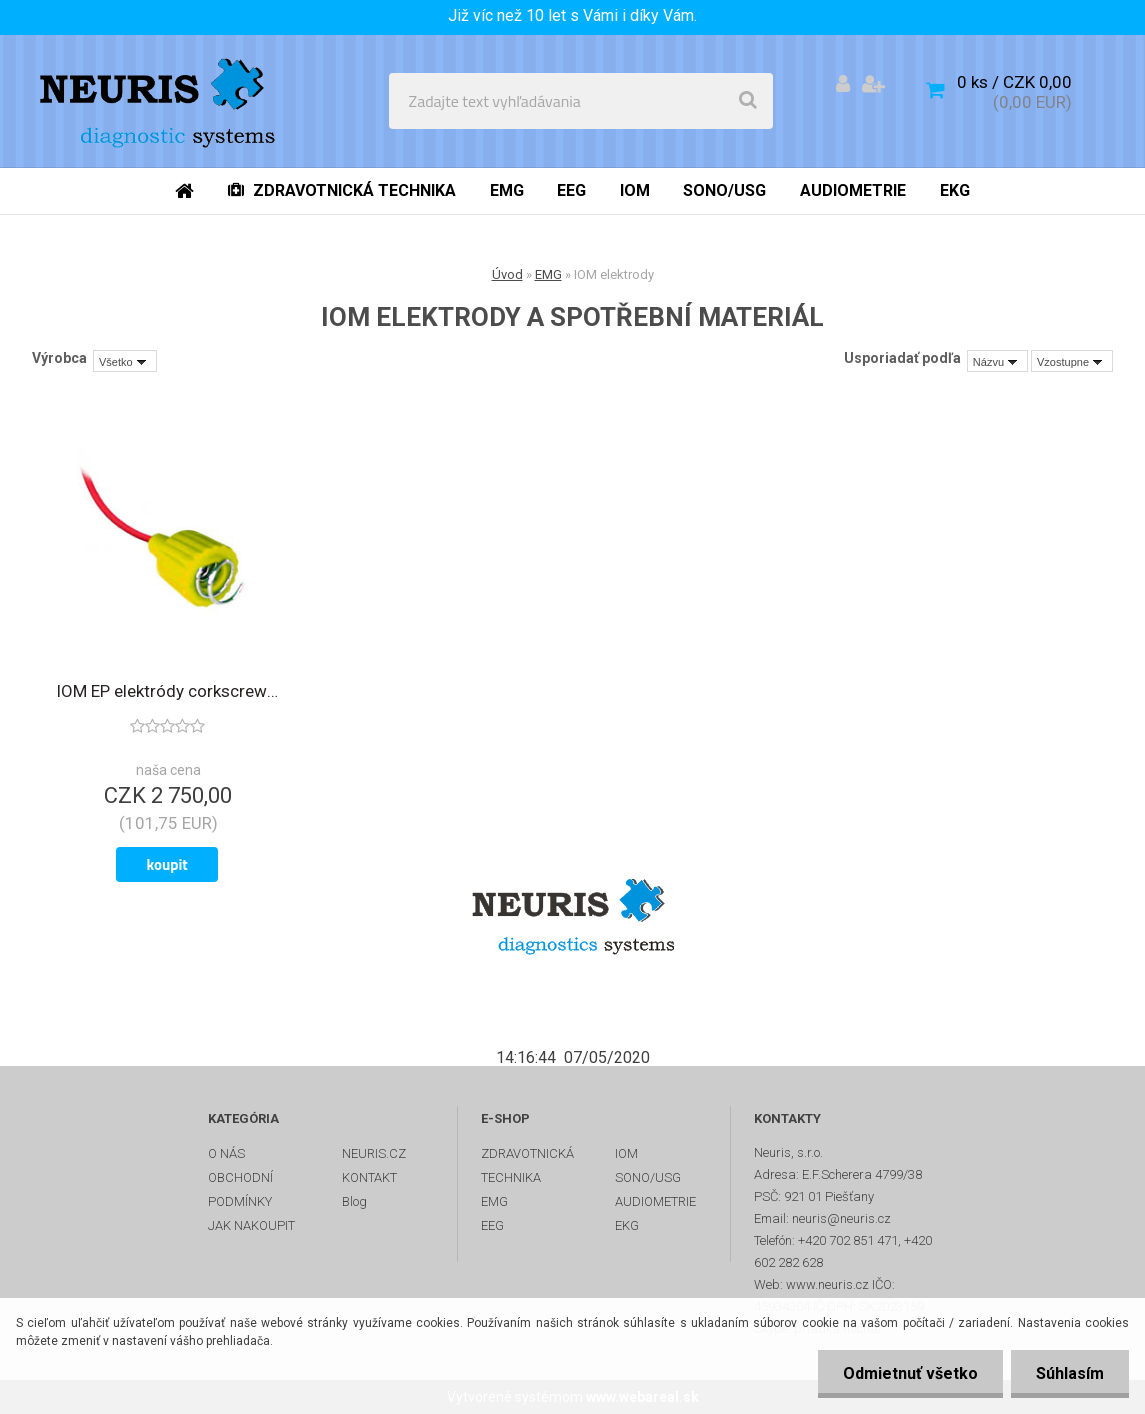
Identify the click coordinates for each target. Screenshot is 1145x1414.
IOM (626, 1153)
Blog (354, 1201)
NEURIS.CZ (374, 1153)
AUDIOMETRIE (655, 1201)
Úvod (507, 274)
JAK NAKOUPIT (251, 1225)
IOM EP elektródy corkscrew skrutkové (167, 691)
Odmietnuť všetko (910, 1373)
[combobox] (997, 361)
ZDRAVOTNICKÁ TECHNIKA (527, 1165)
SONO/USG (648, 1177)
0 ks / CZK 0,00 (1014, 82)
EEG (492, 1225)
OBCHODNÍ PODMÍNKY (240, 1189)
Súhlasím (1070, 1373)
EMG (548, 274)
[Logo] (161, 101)
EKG (627, 1225)
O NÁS (226, 1153)
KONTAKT (369, 1177)
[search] (748, 101)
